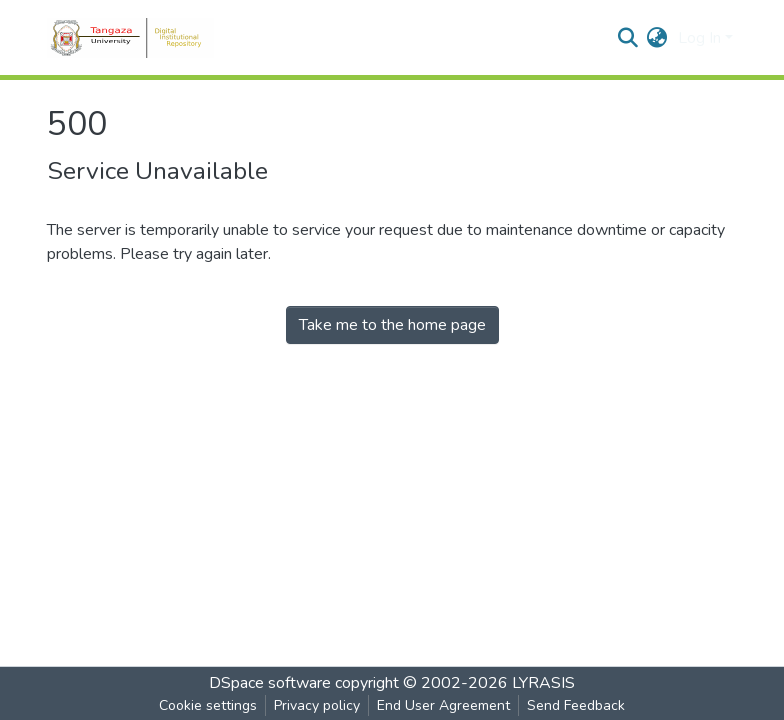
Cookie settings (208, 705)
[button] (657, 38)
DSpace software (270, 683)
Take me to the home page (392, 325)
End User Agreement (443, 705)
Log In (699, 38)
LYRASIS (543, 683)
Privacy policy (317, 705)
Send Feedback (576, 705)
